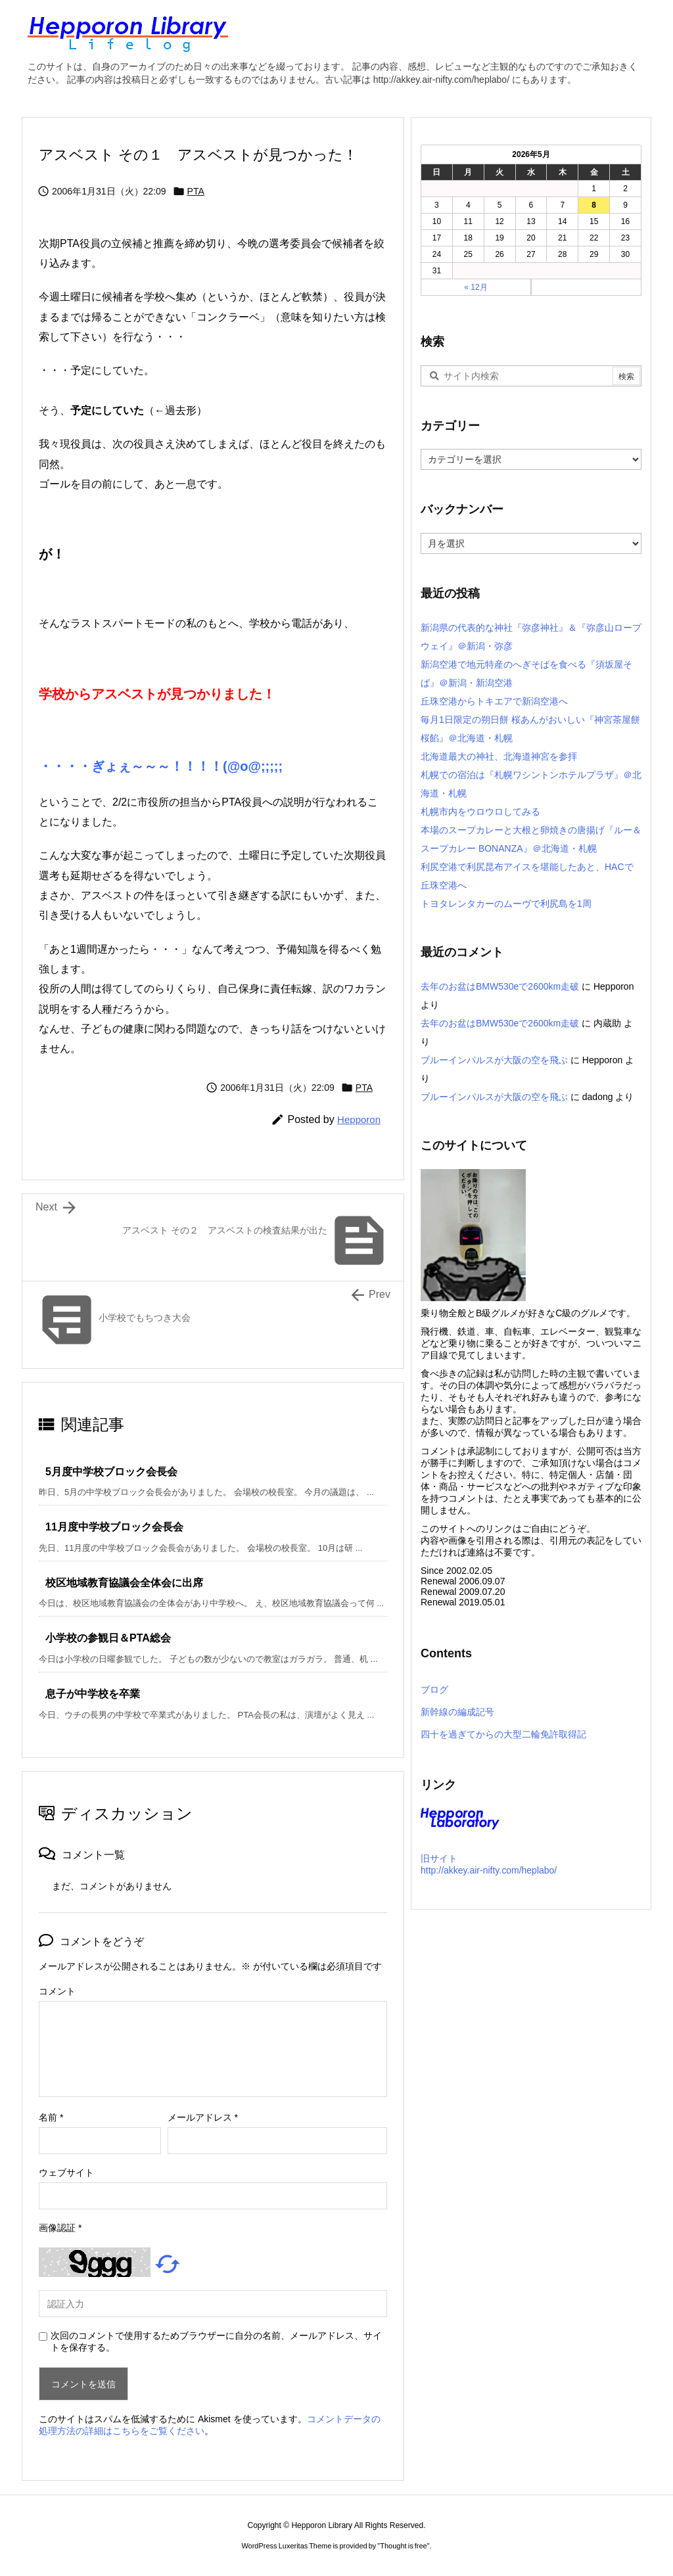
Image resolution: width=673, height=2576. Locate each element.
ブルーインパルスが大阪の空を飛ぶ (494, 1060)
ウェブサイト (66, 2172)
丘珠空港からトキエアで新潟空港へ (494, 701)
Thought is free (403, 2546)
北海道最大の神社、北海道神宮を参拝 (499, 756)
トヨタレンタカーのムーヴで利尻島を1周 (506, 903)
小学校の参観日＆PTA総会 (108, 1638)
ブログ (434, 1689)
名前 (51, 2117)
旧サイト (439, 1858)
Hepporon (359, 1119)
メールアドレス (203, 2117)
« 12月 (475, 287)
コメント (57, 1991)
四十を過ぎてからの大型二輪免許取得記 (503, 1734)
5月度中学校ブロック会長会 (111, 1471)
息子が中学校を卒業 (92, 1693)
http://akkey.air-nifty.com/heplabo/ (489, 1870)
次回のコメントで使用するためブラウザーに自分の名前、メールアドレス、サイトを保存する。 (216, 2341)
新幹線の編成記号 (457, 1712)
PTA (195, 191)
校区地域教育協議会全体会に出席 (124, 1582)
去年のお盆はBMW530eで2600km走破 (500, 986)
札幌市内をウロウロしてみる (480, 811)
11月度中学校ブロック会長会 (114, 1526)
